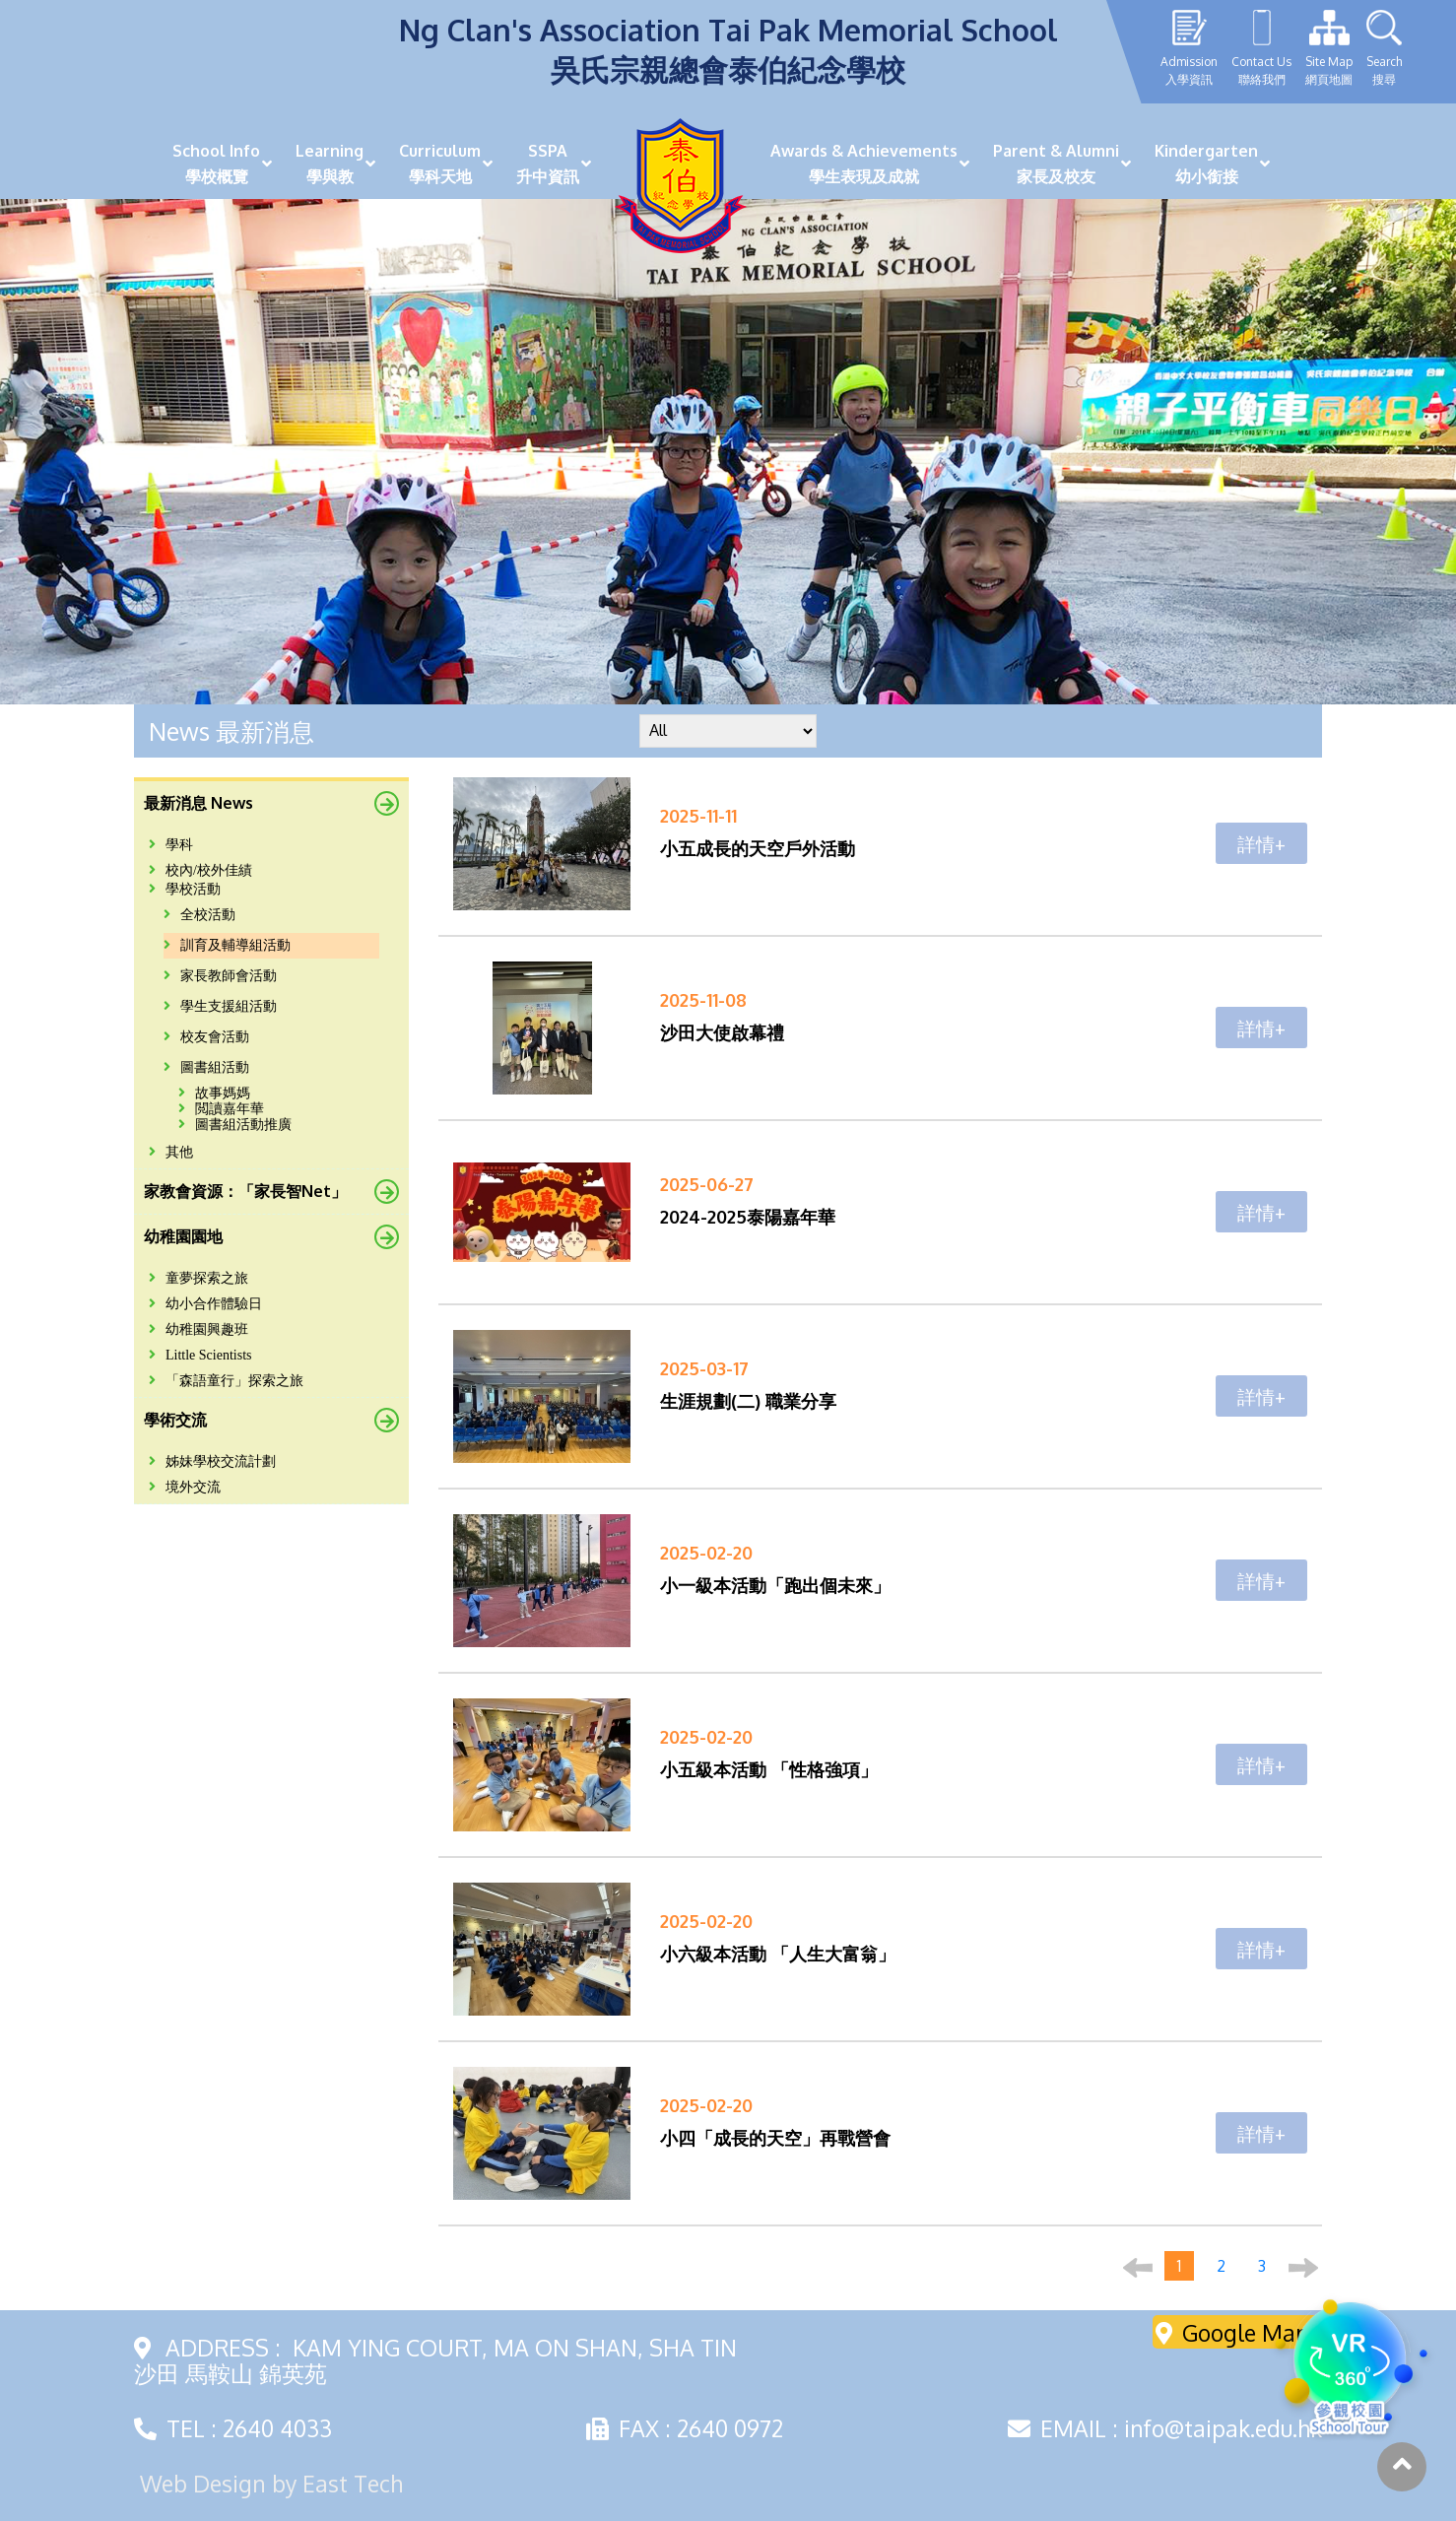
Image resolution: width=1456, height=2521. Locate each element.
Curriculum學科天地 (440, 163)
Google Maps (1238, 2332)
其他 (171, 1152)
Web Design (203, 2483)
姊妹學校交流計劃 (212, 1461)
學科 (171, 844)
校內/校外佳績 (200, 870)
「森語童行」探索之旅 (226, 1380)
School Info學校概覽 (216, 163)
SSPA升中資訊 (547, 163)
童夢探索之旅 (198, 1278)
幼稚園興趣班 (198, 1329)
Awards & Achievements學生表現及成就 (864, 163)
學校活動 (185, 889)
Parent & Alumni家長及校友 (1056, 163)
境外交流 (185, 1487)
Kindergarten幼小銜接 (1206, 163)
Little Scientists (200, 1355)
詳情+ (1261, 843)
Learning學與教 (330, 163)
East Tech (352, 2483)
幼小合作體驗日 (205, 1303)
